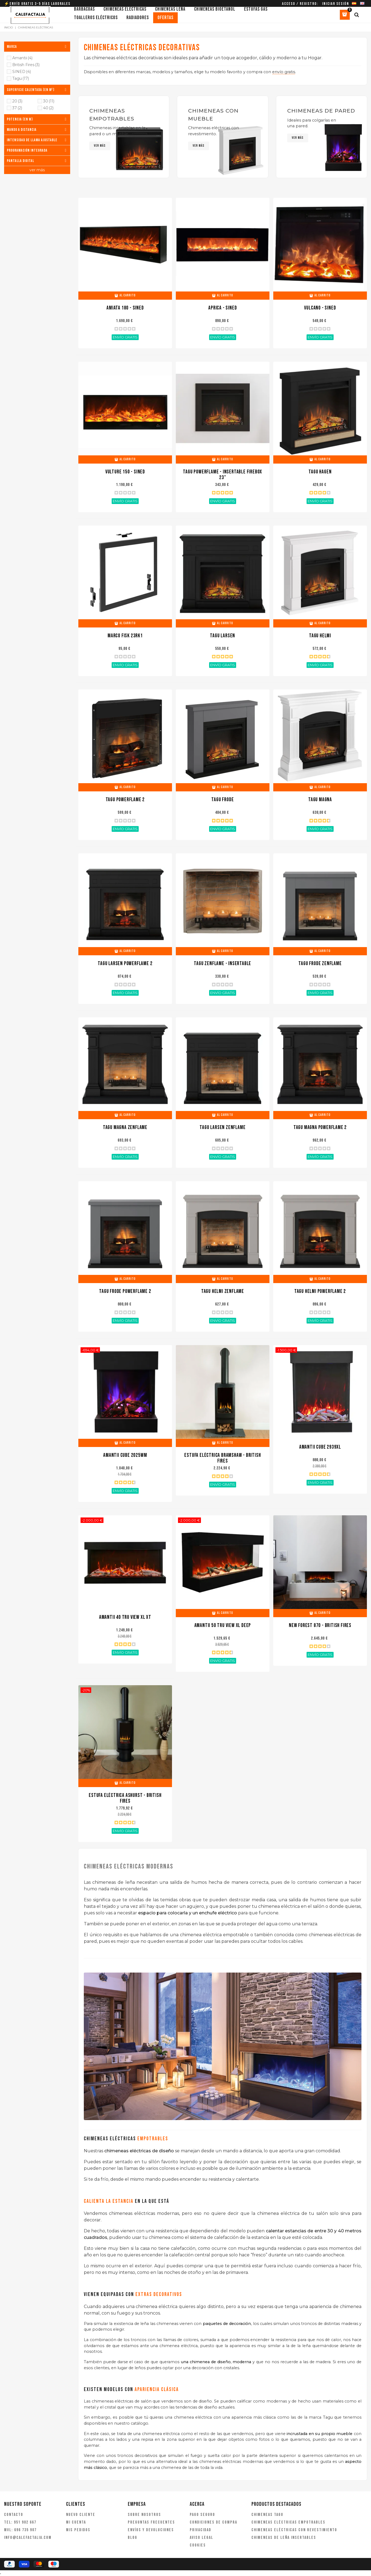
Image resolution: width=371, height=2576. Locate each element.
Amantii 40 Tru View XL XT (125, 1617)
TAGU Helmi (320, 636)
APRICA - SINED (222, 308)
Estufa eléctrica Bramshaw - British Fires (222, 1458)
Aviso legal (201, 2537)
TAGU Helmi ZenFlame (222, 1291)
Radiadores (137, 17)
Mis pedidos (78, 2530)
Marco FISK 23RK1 (125, 636)
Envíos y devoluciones (151, 2530)
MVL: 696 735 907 (20, 2530)
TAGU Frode (222, 800)
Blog (132, 2537)
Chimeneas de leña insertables (283, 2537)
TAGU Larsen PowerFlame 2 (125, 963)
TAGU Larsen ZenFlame (222, 1127)
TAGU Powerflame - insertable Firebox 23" (222, 475)
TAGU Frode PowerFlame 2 (125, 1291)
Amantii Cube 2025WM (125, 1455)
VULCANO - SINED (320, 308)
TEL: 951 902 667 (20, 2522)
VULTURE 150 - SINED (125, 472)
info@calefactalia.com (28, 2537)
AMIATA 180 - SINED (125, 308)
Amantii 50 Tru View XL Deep (222, 1625)
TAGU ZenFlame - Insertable (222, 963)
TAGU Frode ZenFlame (320, 963)
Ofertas (165, 17)
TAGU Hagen (319, 472)
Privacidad (200, 2530)
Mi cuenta (76, 2522)
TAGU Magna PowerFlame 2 (320, 1127)
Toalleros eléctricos (96, 17)
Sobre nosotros (144, 2514)
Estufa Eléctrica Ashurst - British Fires (125, 1798)
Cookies (198, 2545)
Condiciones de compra (213, 2522)
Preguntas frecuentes (151, 2522)
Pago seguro (202, 2514)
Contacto (13, 2514)
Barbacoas (84, 9)
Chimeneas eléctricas (124, 9)
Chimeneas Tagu (267, 2514)
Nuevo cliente (80, 2514)
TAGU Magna (320, 800)
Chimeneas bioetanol (214, 9)
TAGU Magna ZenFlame (125, 1127)
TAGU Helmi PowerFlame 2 (320, 1291)
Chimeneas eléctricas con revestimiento (294, 2530)
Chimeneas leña (170, 9)
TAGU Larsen (222, 636)
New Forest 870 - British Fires (320, 1625)
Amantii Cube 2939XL (320, 1447)
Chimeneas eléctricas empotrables (288, 2522)
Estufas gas (256, 9)
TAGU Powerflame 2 (125, 800)
